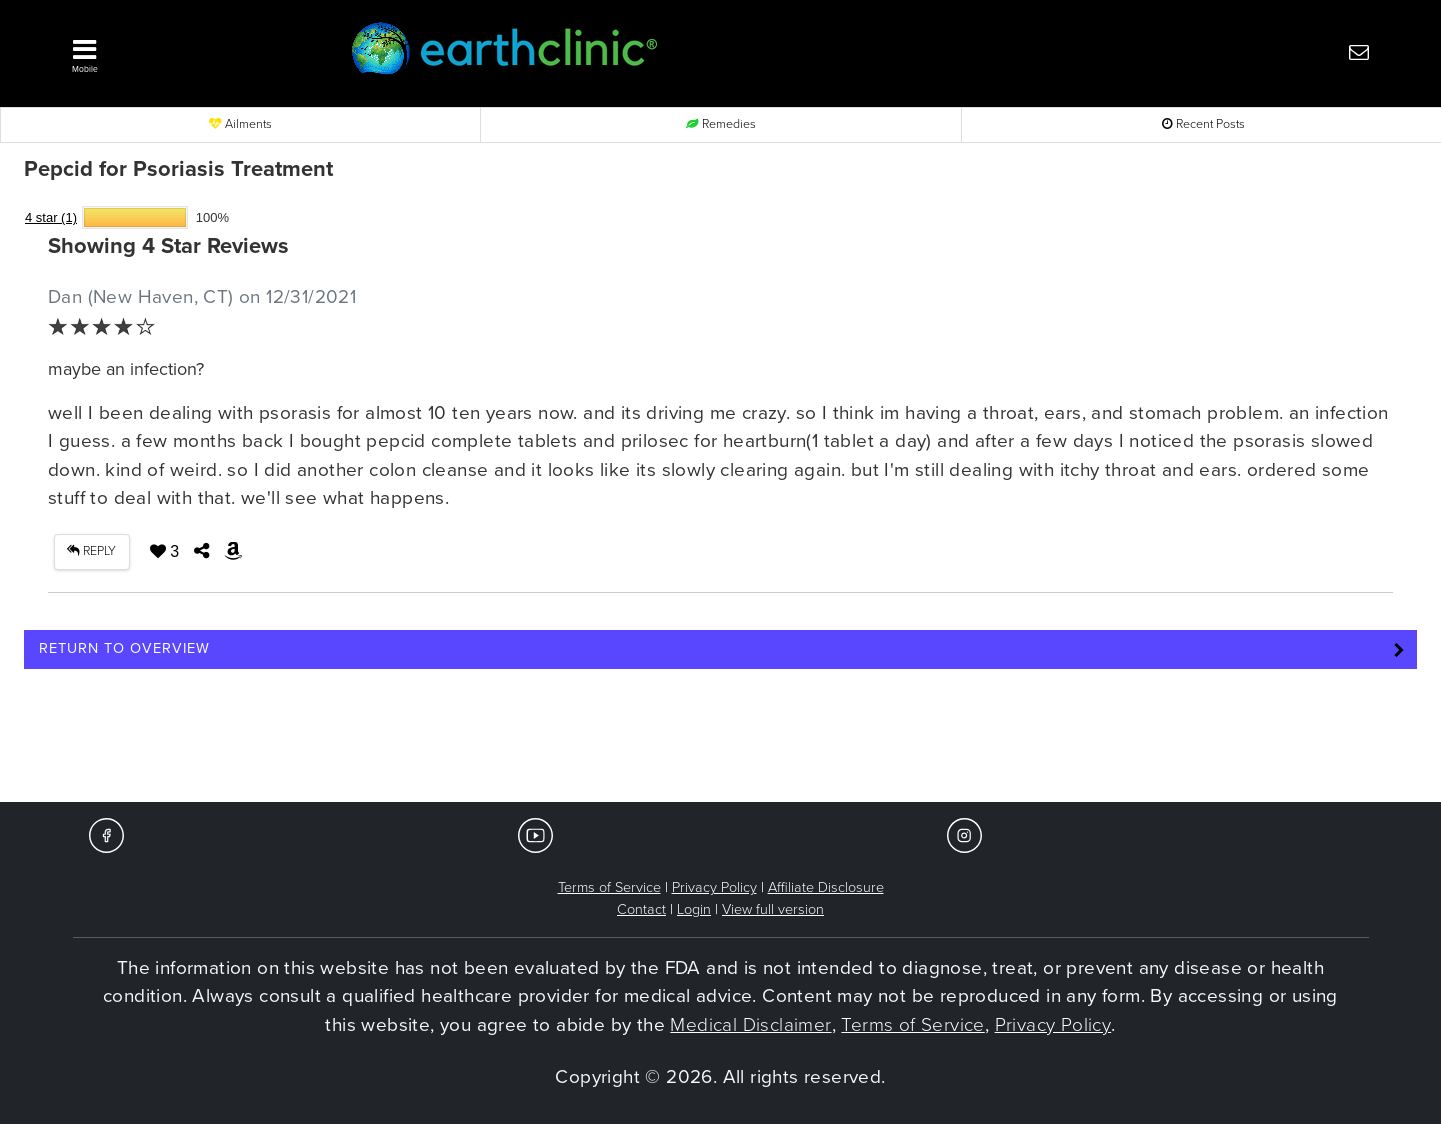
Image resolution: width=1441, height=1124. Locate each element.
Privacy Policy (714, 887)
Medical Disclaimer (750, 1025)
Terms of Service (609, 887)
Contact (641, 909)
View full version (773, 909)
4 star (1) (51, 217)
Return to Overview (124, 648)
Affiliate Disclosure (826, 887)
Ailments (240, 124)
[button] (181, 51)
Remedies (721, 124)
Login (694, 909)
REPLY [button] (91, 551)
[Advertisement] (721, 742)
